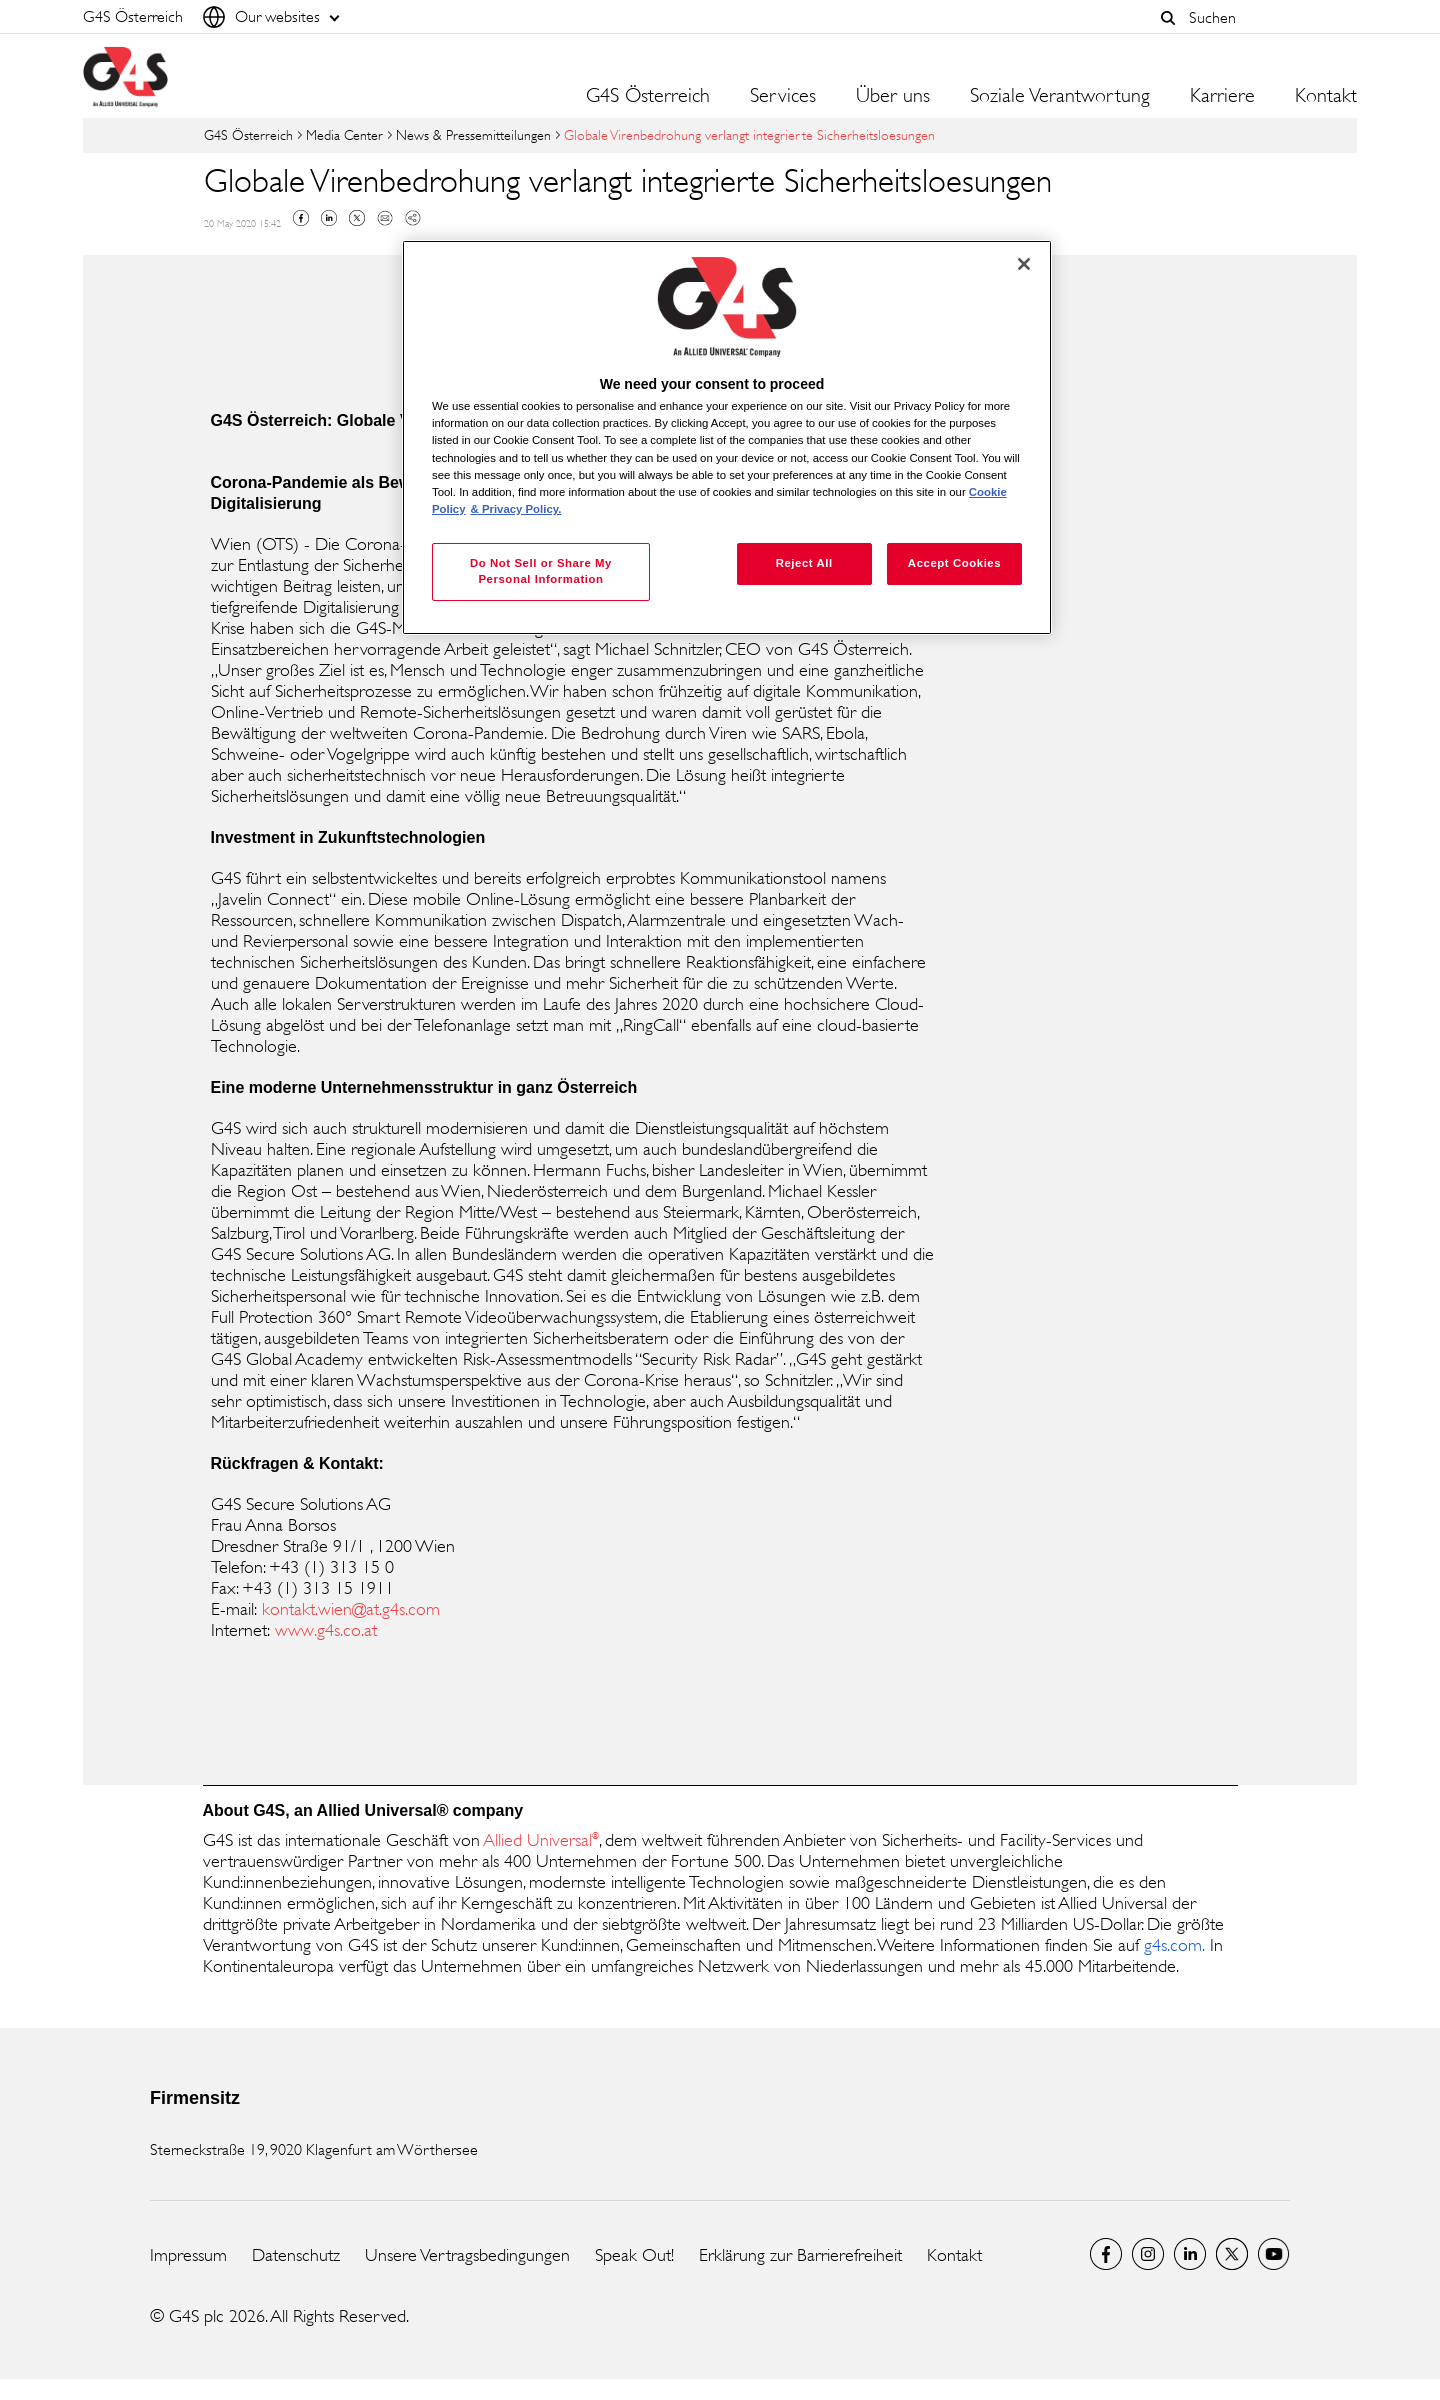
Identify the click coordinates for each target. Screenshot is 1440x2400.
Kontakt (1326, 96)
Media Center (344, 134)
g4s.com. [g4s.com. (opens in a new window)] (1174, 1945)
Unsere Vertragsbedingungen (467, 2255)
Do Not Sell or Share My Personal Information (541, 571)
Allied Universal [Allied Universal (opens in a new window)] (538, 1840)
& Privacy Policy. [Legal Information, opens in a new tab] (516, 509)
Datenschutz (296, 2255)
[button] (1168, 18)
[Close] (1024, 264)
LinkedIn (1190, 2254)
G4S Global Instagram (1148, 2254)
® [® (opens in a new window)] (595, 1835)
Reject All (804, 563)
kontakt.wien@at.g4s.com (351, 1609)
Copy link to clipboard (413, 218)
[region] (727, 437)
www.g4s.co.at (323, 1630)
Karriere (1222, 96)
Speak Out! (634, 2255)
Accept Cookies (954, 563)
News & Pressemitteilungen (473, 134)
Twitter (357, 218)
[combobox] (1268, 17)
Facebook (301, 218)
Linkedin (329, 218)
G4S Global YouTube (1274, 2254)
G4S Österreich (648, 96)
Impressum (188, 2255)
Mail (385, 218)
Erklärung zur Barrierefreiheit (800, 2255)
